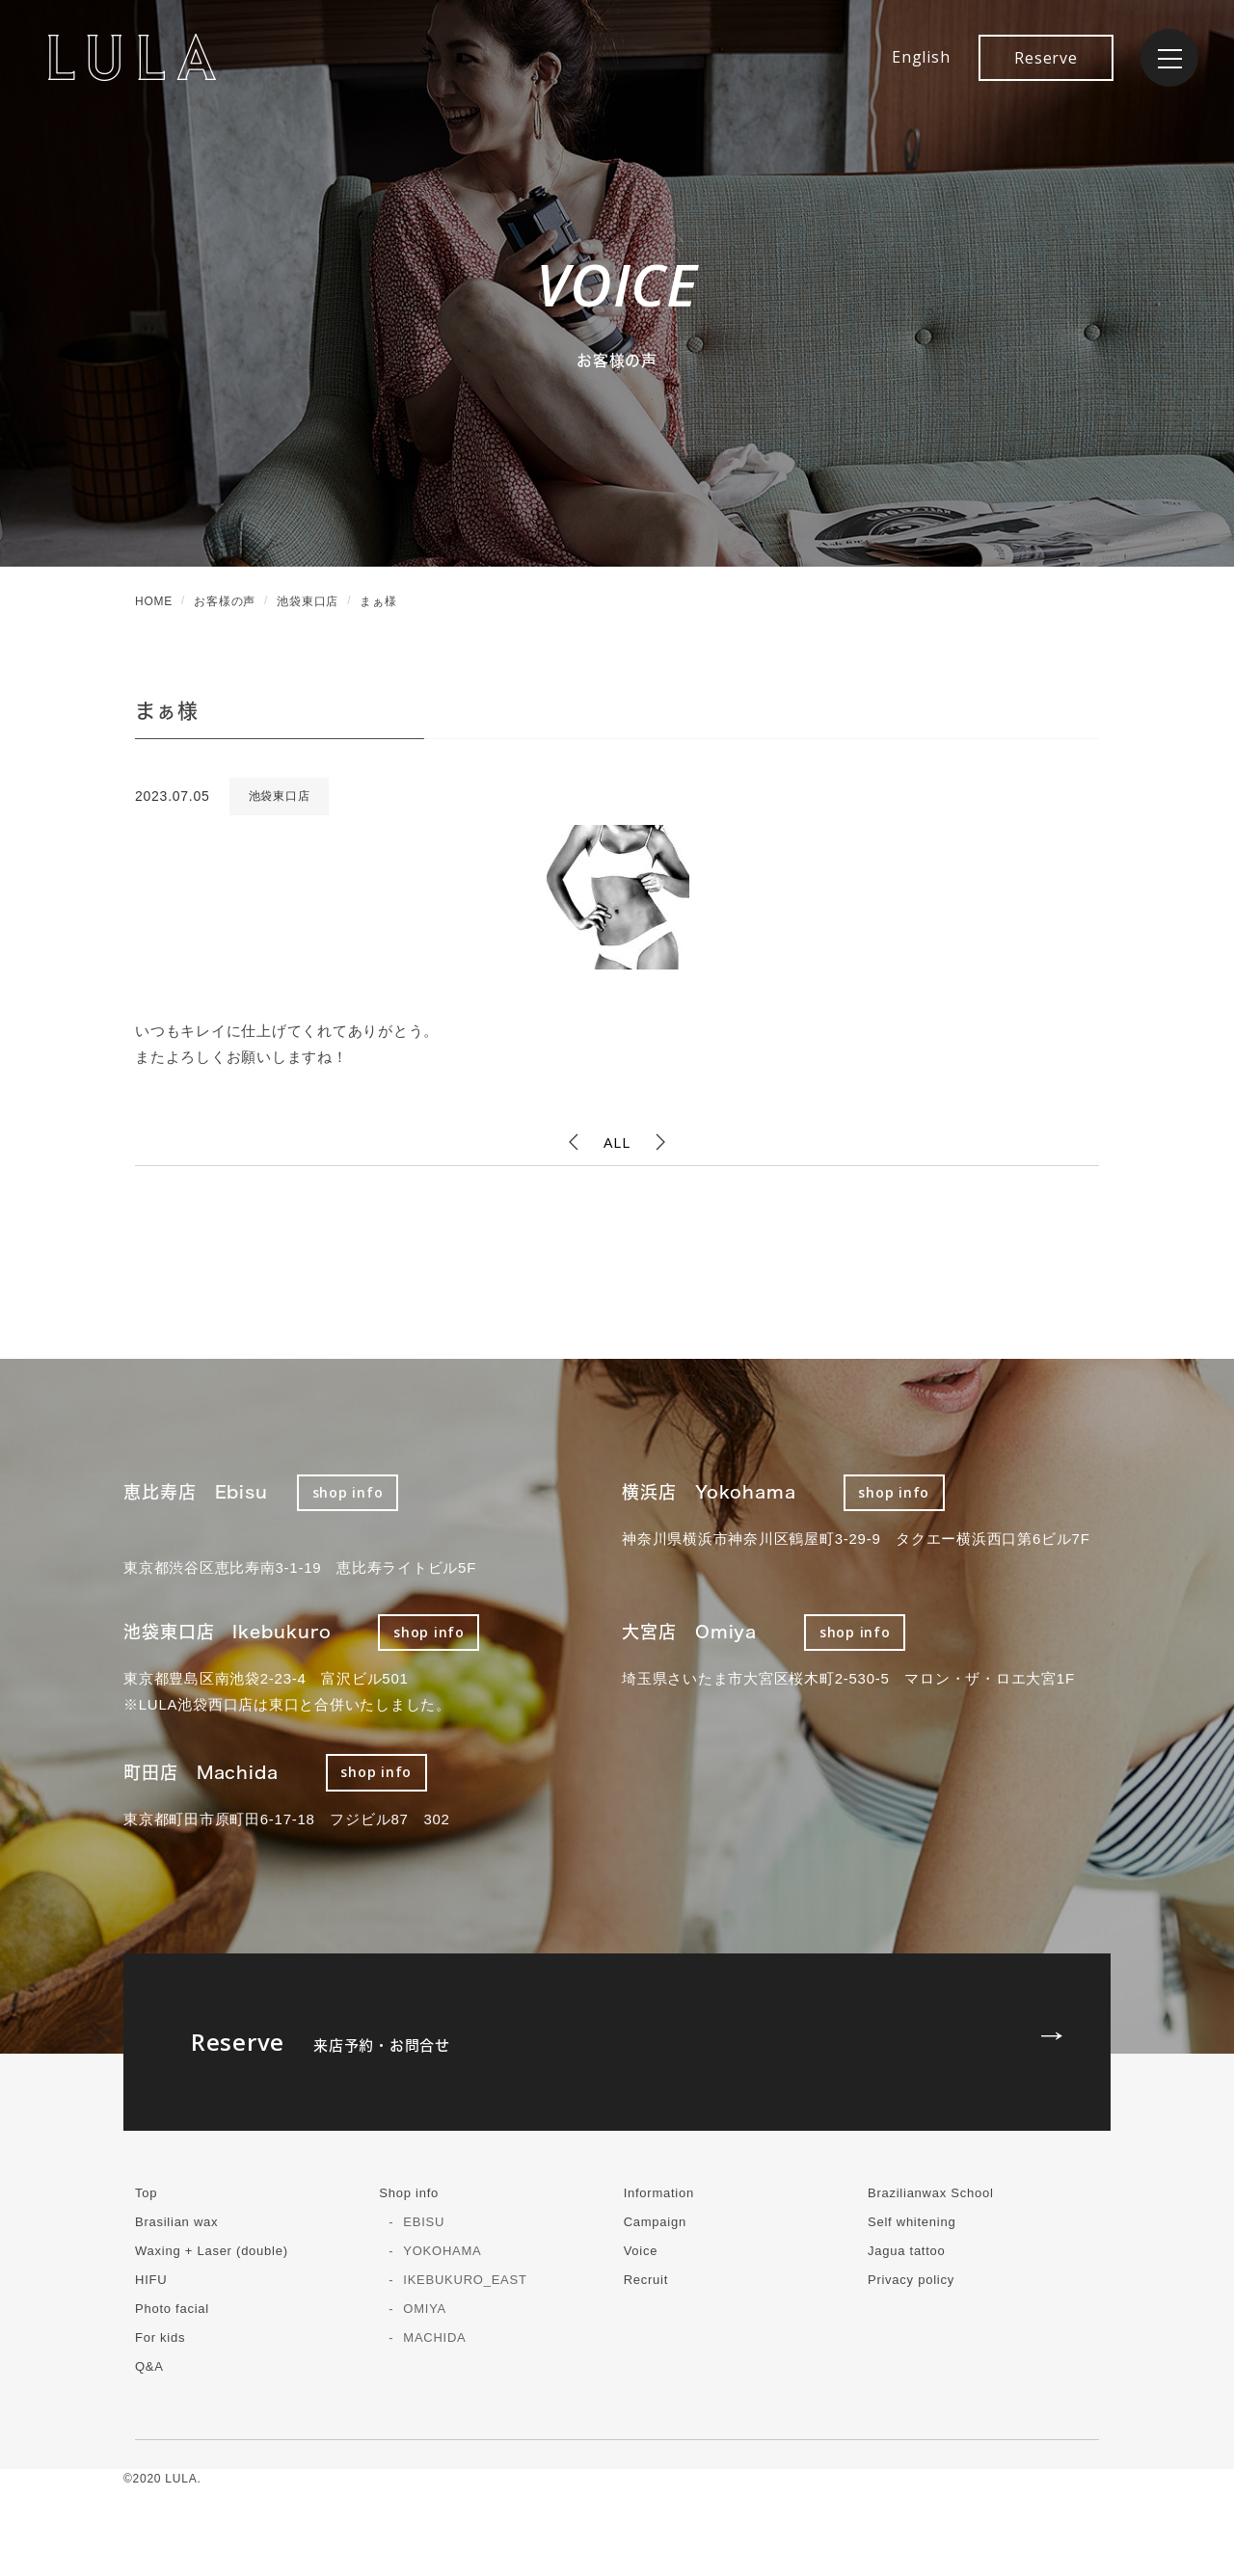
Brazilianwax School (931, 2193)
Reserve (1045, 57)
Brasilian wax (176, 2222)
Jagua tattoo (907, 2251)
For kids (160, 2337)
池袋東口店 (279, 796)
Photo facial (172, 2308)
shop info (348, 1492)
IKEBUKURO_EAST (464, 2279)
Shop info (409, 2193)
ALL (617, 1142)
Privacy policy (911, 2279)
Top (146, 2193)
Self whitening (911, 2222)
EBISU (423, 2222)
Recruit (646, 2279)
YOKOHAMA (442, 2251)
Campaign (655, 2222)
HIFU (151, 2279)
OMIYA (424, 2308)
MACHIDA (434, 2337)
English (921, 56)
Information (659, 2193)
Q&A (149, 2366)
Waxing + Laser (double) (211, 2251)
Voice (641, 2251)
